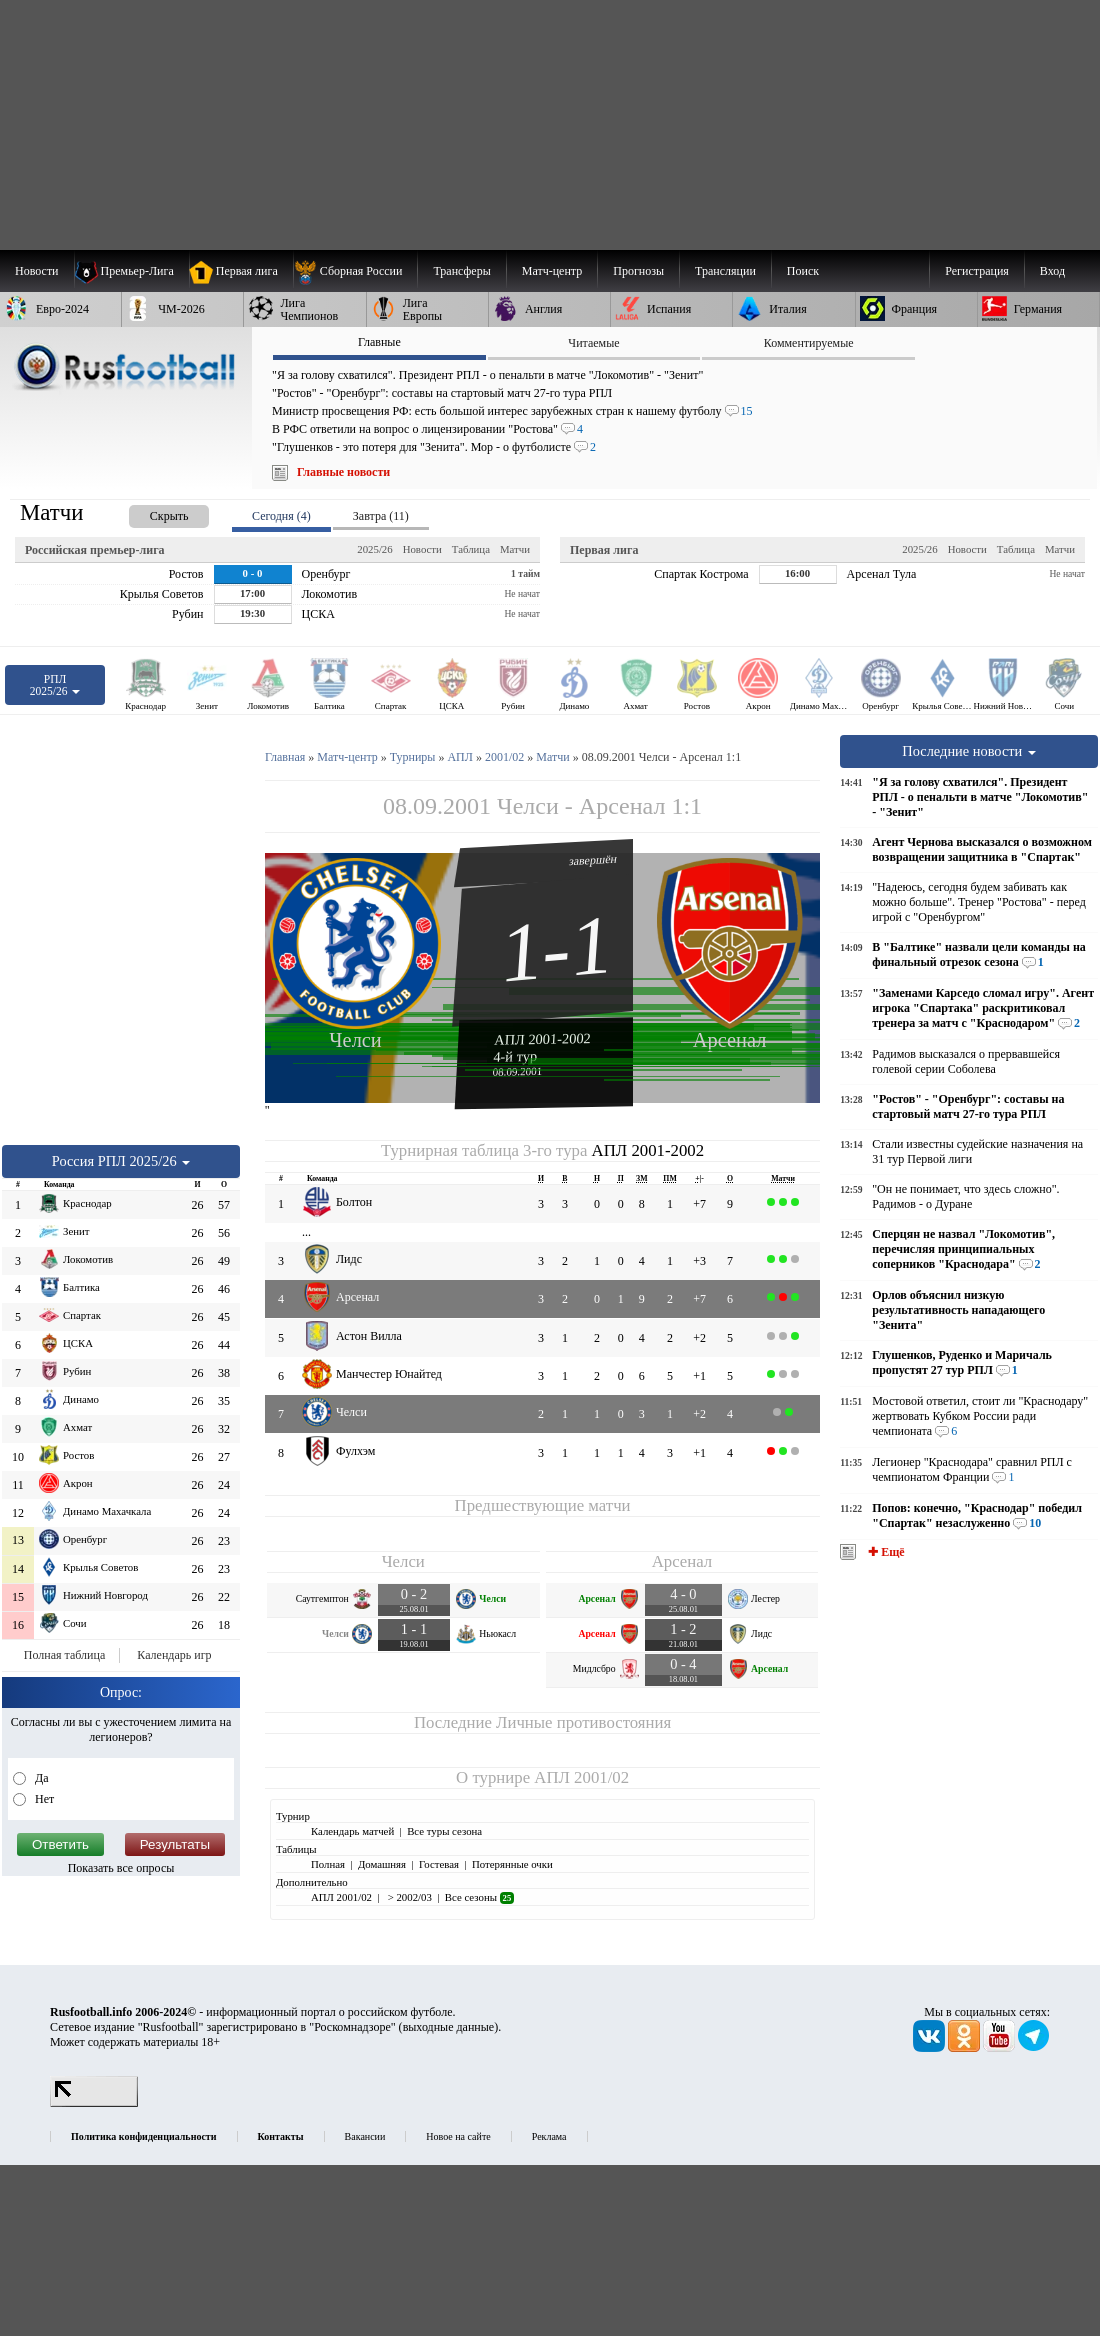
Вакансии (365, 2136)
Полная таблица (64, 1655)
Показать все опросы (121, 1868)
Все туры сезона (444, 1831)
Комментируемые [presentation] (809, 343)
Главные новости (343, 472)
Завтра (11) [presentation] (381, 516)
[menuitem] (355, 271)
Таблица (471, 549)
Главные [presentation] (379, 342)
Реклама (549, 2136)
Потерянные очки (512, 1864)
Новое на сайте (458, 2136)
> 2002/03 (408, 1897)
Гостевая (439, 1864)
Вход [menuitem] (1052, 271)
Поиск (803, 271)
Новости (422, 549)
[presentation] (149, 512)
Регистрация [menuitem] (977, 271)
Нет (43, 1799)
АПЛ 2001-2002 (542, 1039)
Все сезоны (479, 1897)
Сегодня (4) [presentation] (281, 516)
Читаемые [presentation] (593, 343)
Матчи (515, 549)
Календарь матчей (352, 1831)
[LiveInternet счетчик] (94, 2103)
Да (40, 1778)
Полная (328, 1864)
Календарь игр (174, 1655)
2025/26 (374, 549)
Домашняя (382, 1864)
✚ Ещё (884, 1552)
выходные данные (449, 2027)
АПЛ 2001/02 (581, 1777)
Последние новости (969, 751)
